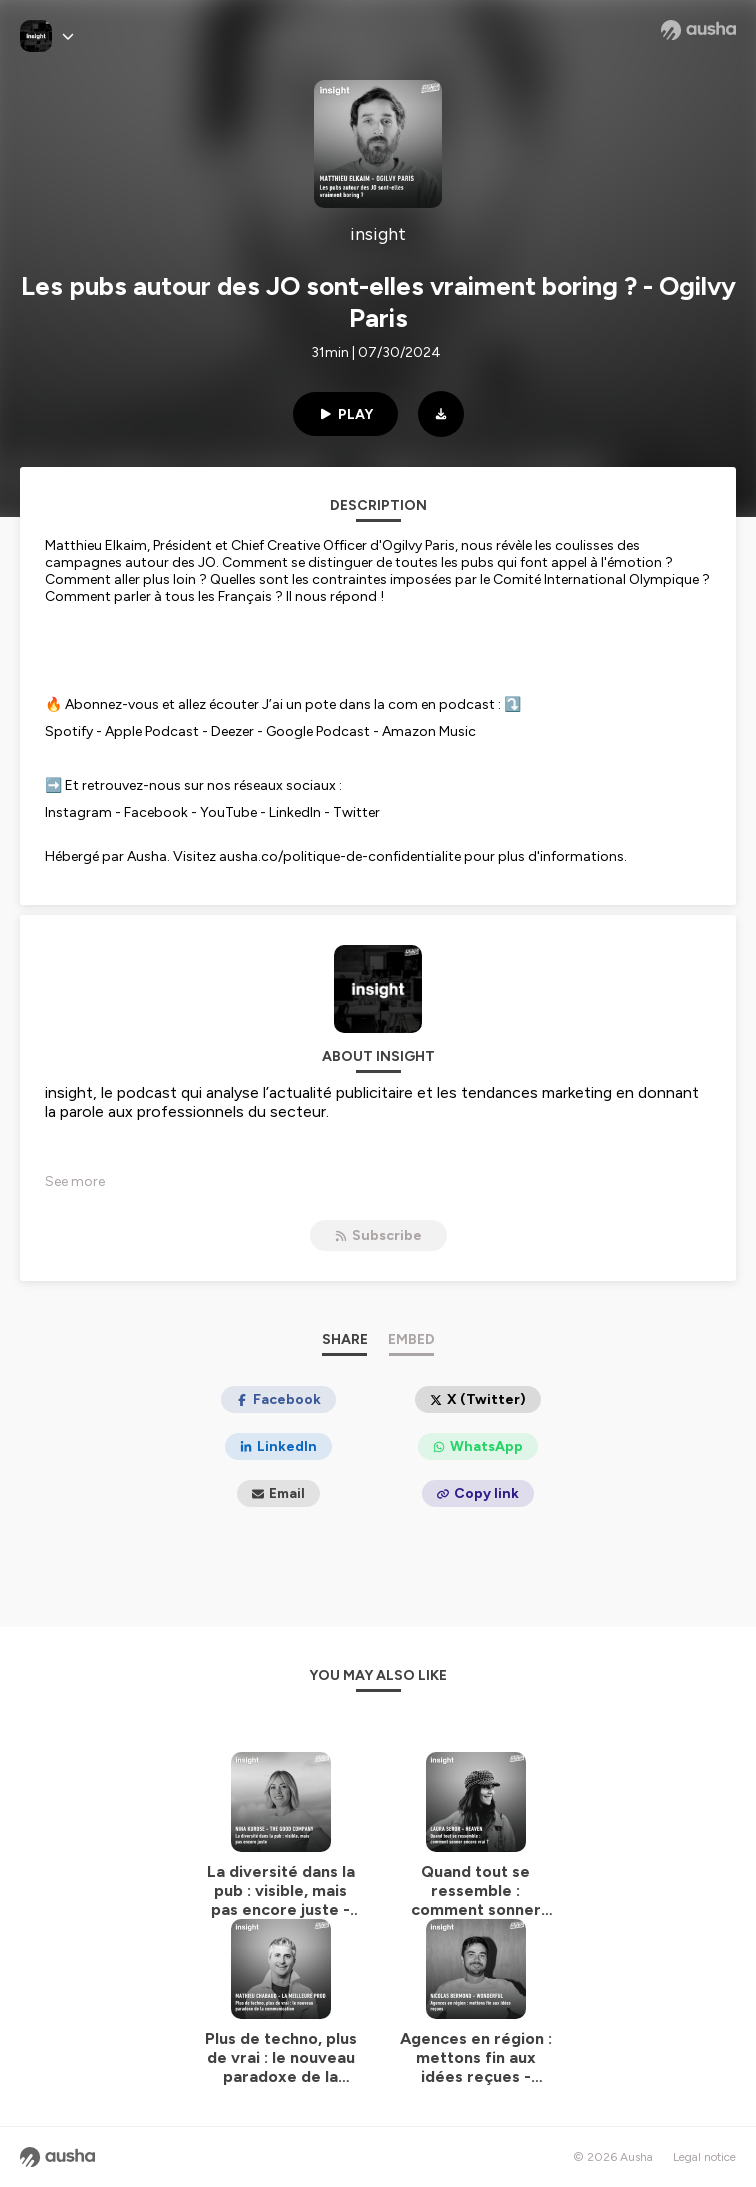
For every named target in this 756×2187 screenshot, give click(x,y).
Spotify (69, 731)
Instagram (78, 812)
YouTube (228, 812)
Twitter (356, 812)
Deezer (232, 731)
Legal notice (704, 2157)
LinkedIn (295, 812)
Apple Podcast (152, 731)
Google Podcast (318, 731)
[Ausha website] (698, 30)
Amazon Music (429, 731)
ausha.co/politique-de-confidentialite (340, 856)
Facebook (156, 812)
